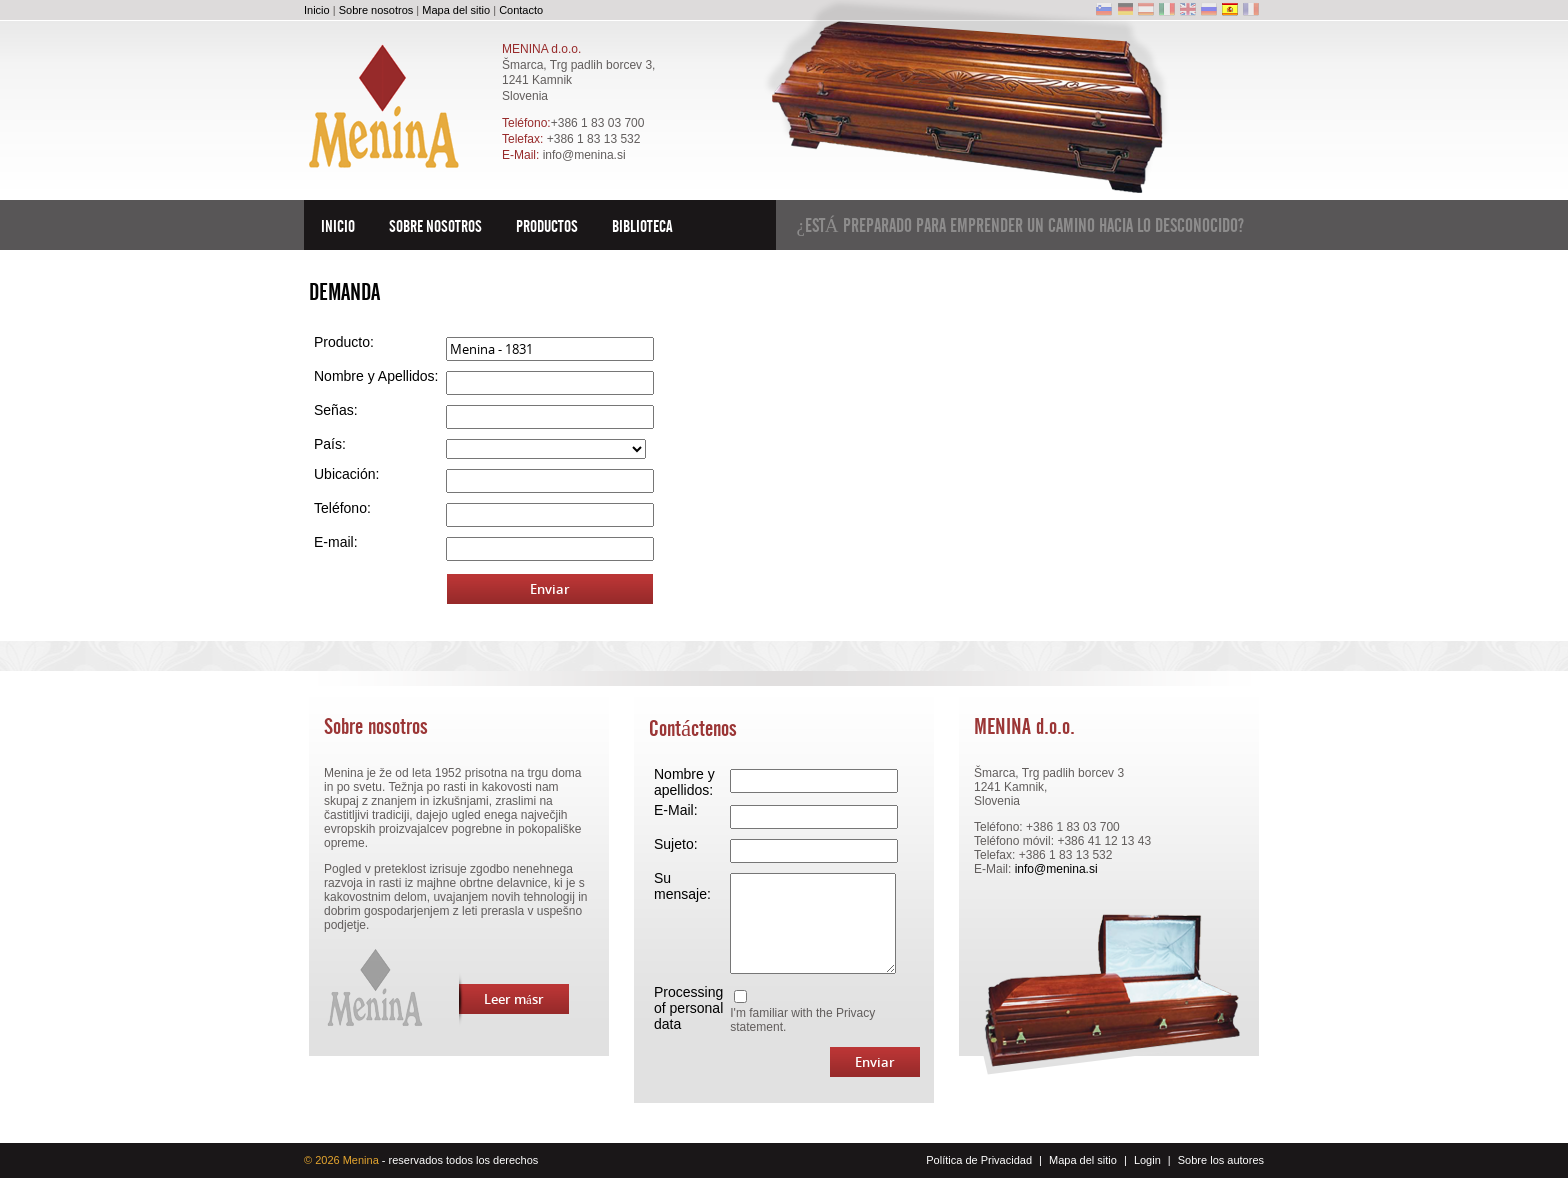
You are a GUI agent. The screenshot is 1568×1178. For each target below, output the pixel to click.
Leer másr (501, 999)
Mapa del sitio (456, 10)
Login (1147, 1160)
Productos (547, 226)
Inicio (317, 10)
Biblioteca (642, 226)
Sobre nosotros (376, 10)
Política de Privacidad (979, 1160)
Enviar (550, 589)
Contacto (521, 10)
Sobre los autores (1221, 1160)
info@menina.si (584, 155)
